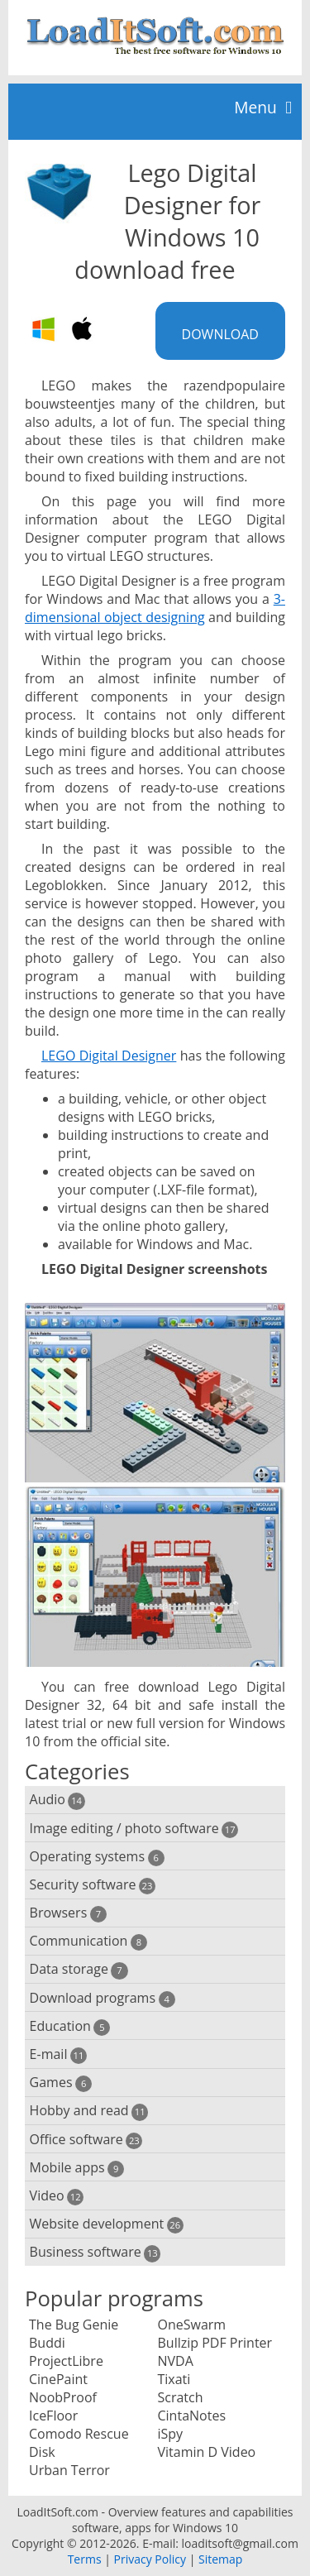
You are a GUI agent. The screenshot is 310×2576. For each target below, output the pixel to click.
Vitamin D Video (207, 2452)
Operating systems (97, 1856)
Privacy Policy (150, 2559)
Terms (85, 2559)
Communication (88, 1941)
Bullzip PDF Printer (215, 2343)
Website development (107, 2224)
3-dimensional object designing (155, 608)
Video (57, 2195)
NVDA (175, 2361)
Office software (86, 2139)
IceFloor (53, 2415)
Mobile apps (77, 2167)
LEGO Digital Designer (108, 1055)
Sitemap (220, 2559)
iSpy (171, 2434)
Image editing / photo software (134, 1828)
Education (70, 2026)
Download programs (102, 1998)
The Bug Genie (73, 2324)
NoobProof (63, 2397)
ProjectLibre (66, 2361)
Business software (95, 2252)
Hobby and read (89, 2110)
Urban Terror (69, 2470)
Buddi (47, 2343)
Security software (93, 1884)
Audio (57, 1799)
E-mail (58, 2054)
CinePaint (58, 2379)
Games (61, 2082)
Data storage (79, 1969)
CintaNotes (192, 2415)
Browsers (68, 1912)
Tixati (174, 2379)
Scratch (180, 2397)
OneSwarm (192, 2324)
